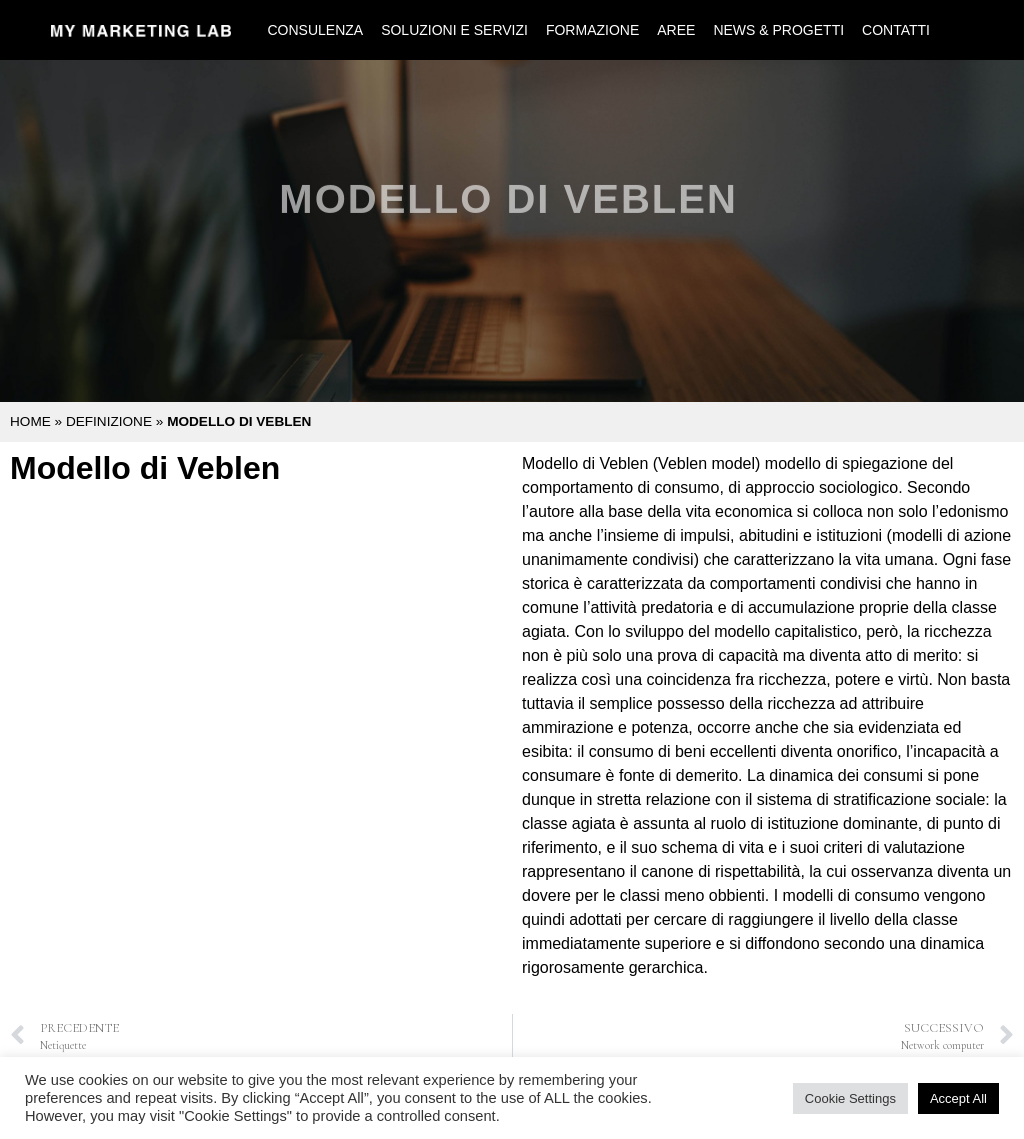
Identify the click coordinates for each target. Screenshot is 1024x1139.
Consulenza (315, 30)
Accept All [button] (958, 1098)
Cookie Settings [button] (850, 1098)
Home (30, 421)
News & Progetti (778, 30)
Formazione (592, 30)
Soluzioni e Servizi (454, 30)
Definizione (109, 421)
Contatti (896, 30)
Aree (676, 30)
